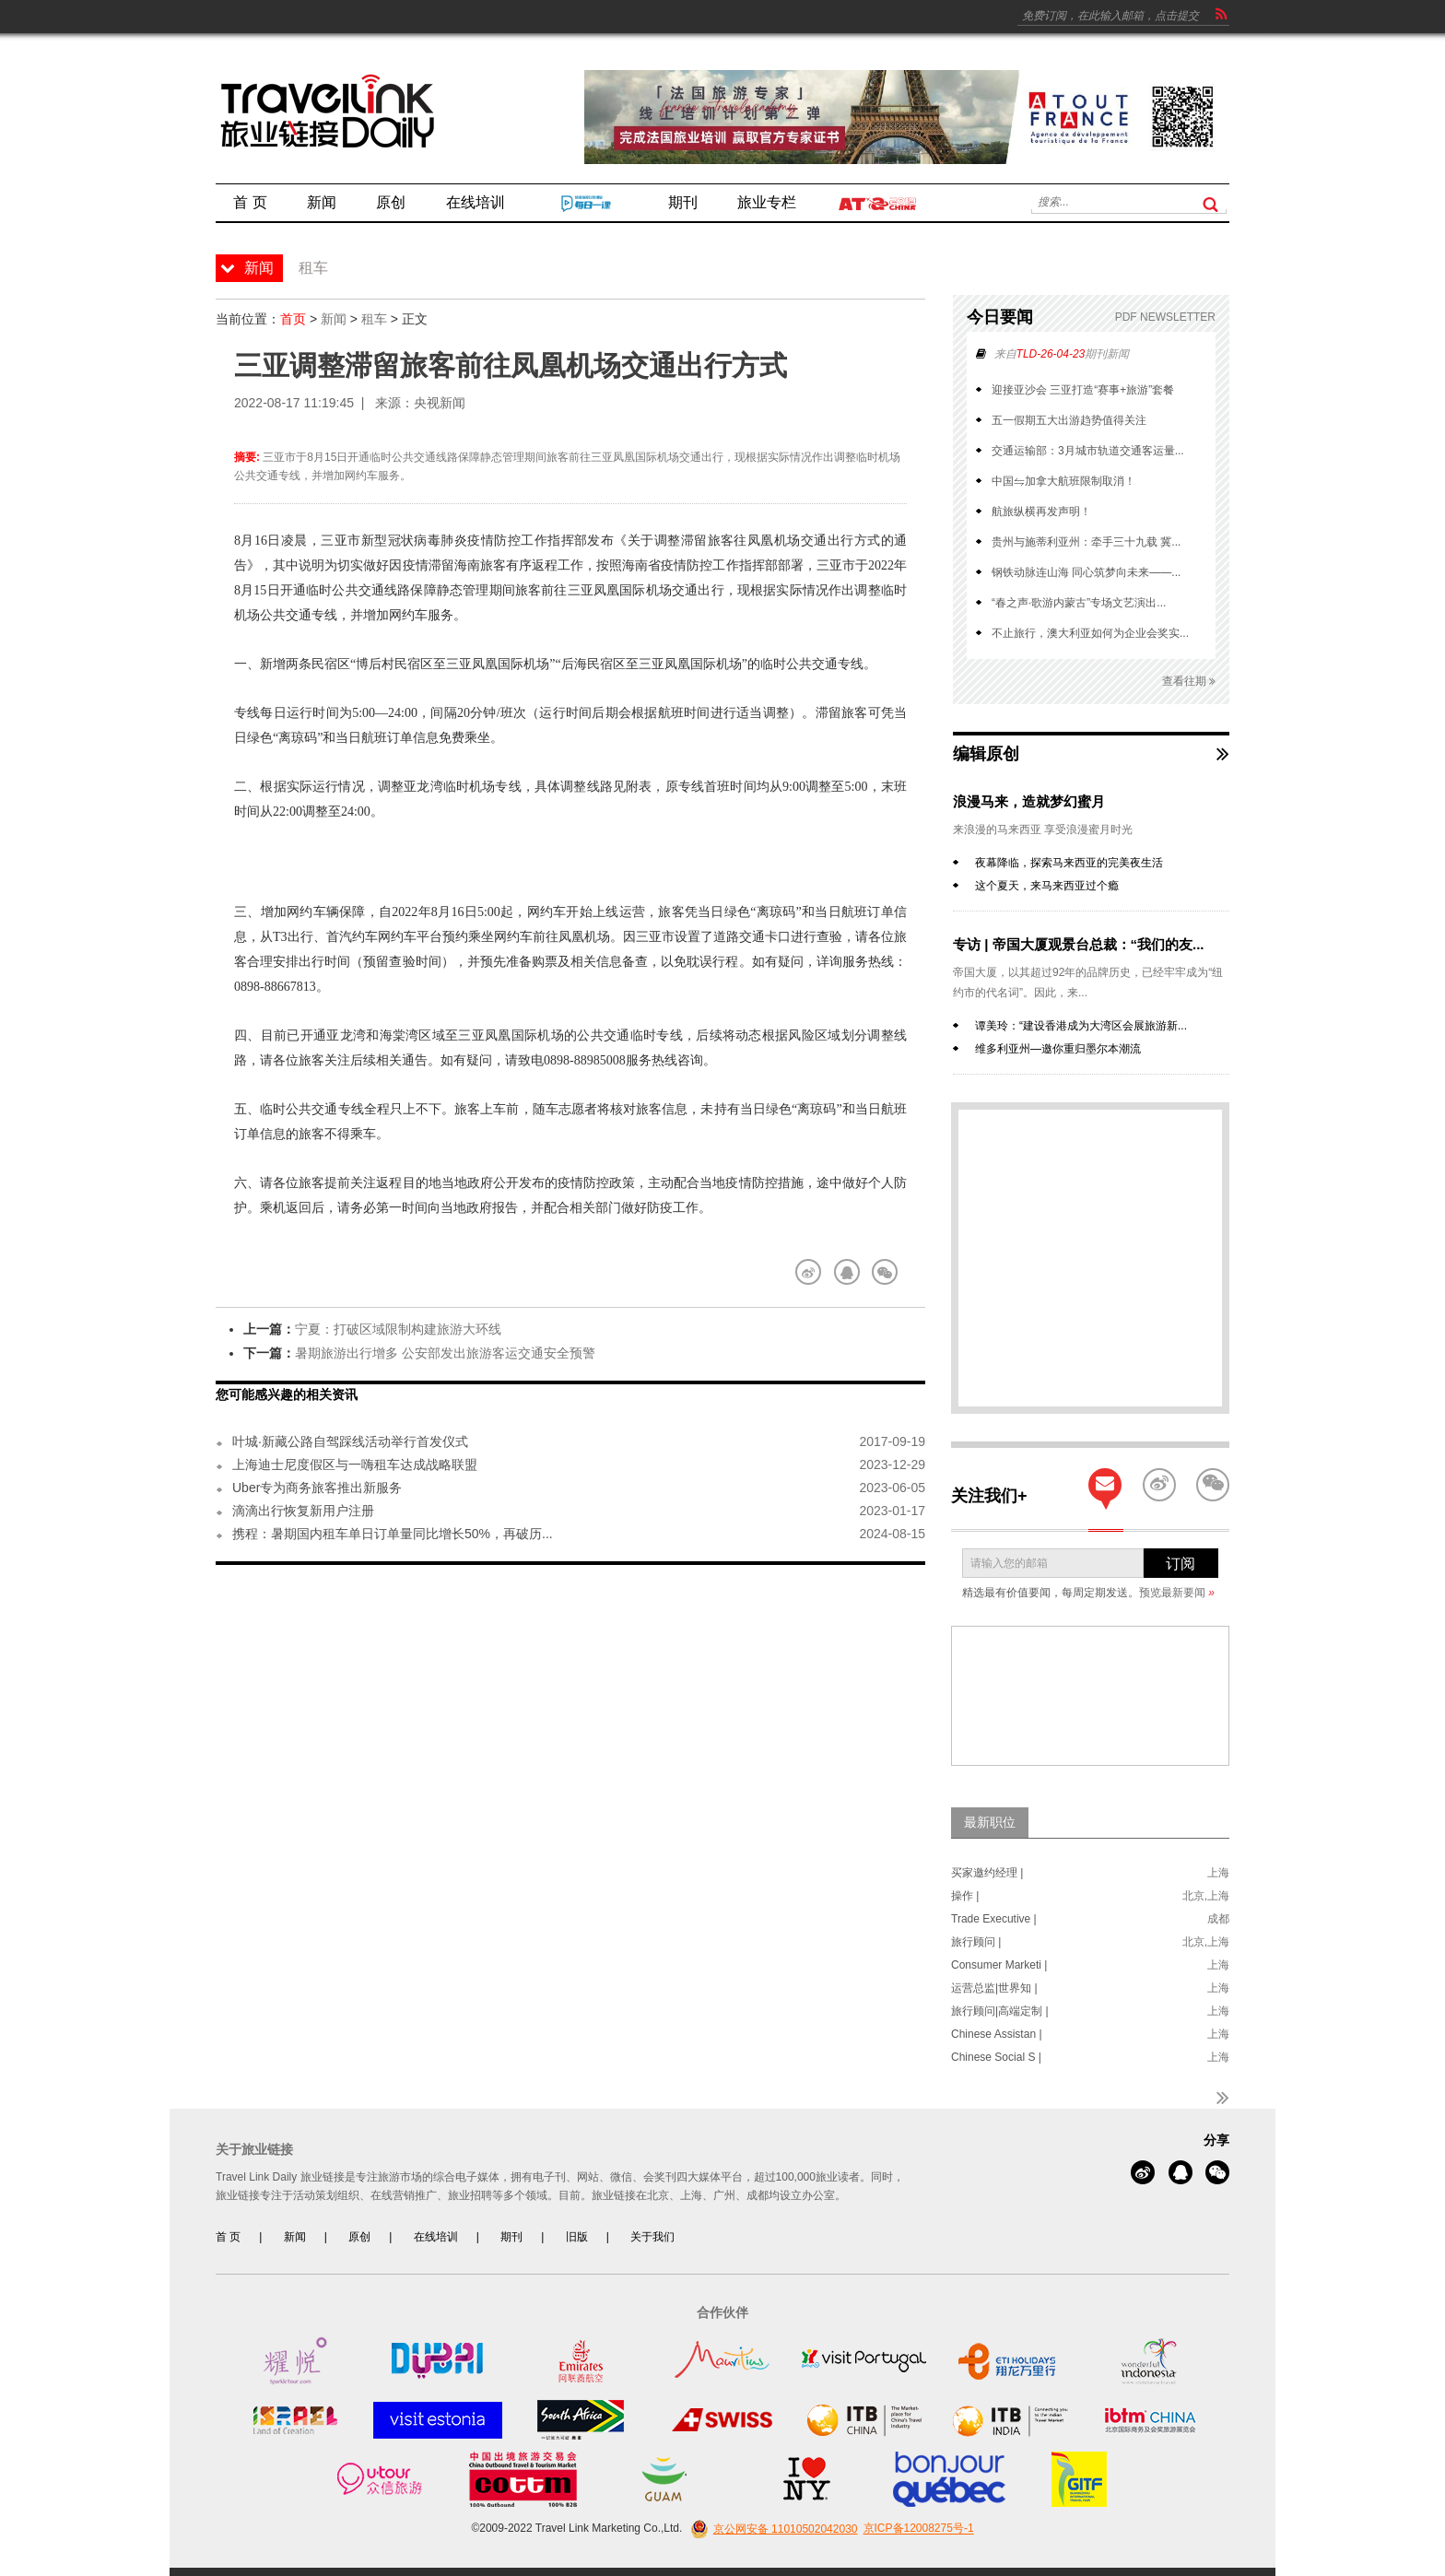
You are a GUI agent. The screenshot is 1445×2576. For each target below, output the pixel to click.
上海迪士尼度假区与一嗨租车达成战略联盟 (354, 1464)
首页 (293, 319)
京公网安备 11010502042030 (772, 2529)
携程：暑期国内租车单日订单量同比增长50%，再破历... (392, 1533)
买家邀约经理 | (987, 1872)
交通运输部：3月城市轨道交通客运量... (1088, 450)
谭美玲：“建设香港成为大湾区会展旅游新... (1081, 1025)
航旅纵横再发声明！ (1041, 511)
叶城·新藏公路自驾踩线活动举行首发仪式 (350, 1441)
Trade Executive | (994, 1918)
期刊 (511, 2236)
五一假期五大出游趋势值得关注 (1069, 420)
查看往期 (1189, 681)
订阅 (1180, 1563)
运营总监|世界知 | (994, 1988)
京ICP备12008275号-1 (918, 2529)
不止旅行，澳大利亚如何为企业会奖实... (1090, 633)
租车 (374, 319)
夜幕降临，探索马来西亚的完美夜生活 (1069, 862)
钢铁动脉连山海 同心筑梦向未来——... (1086, 572)
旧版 (577, 2236)
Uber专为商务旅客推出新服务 (317, 1487)
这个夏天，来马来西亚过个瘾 (1047, 885)
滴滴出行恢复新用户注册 (303, 1510)
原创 (359, 2236)
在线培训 (436, 2236)
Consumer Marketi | (999, 1964)
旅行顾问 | (976, 1941)
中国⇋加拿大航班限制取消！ (1063, 481)
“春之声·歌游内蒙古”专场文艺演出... (1079, 602)
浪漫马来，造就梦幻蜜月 (1029, 801)
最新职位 (990, 1822)
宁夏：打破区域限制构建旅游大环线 (398, 1329)
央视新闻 (439, 402)
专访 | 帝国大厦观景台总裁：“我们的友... (1078, 944)
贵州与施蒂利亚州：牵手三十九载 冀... (1086, 541)
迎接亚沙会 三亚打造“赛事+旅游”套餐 (1083, 389)
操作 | (965, 1895)
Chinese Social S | (996, 2057)
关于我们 (652, 2236)
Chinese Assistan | (996, 2034)
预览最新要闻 (1177, 1592)
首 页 (228, 2236)
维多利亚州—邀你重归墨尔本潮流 (1058, 1048)
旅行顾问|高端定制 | (1000, 2011)
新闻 (334, 319)
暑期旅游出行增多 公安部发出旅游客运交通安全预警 (445, 1353)
